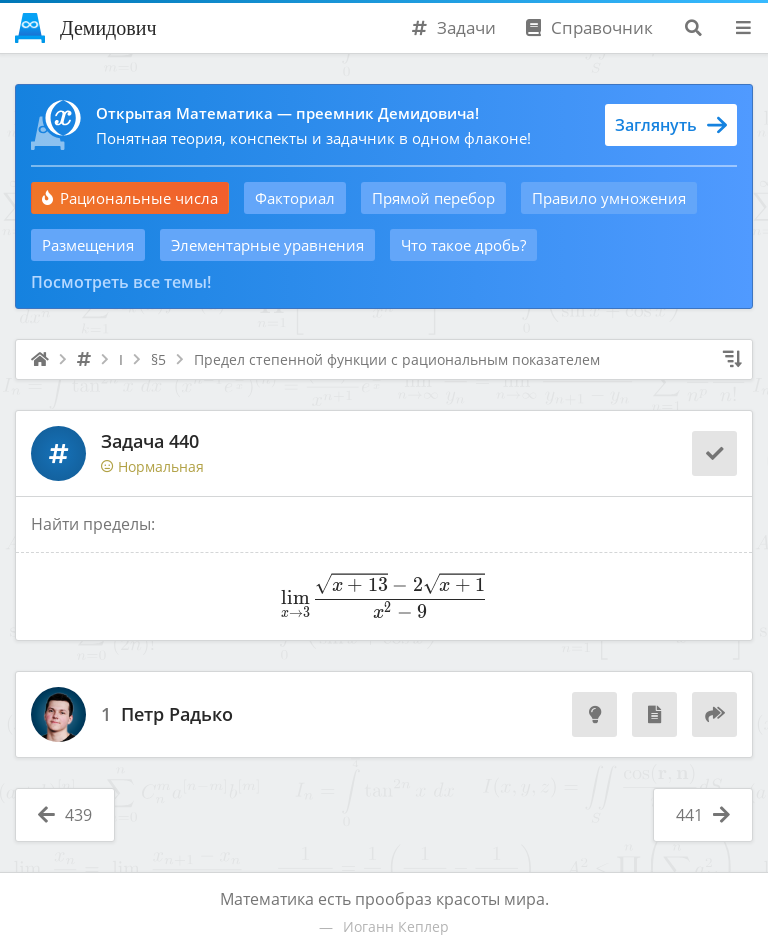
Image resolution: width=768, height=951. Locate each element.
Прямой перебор (433, 198)
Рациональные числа (130, 198)
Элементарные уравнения (267, 245)
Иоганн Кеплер (396, 926)
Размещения (88, 245)
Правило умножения (609, 198)
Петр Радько (177, 715)
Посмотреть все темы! (121, 282)
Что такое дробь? (463, 245)
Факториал (295, 198)
